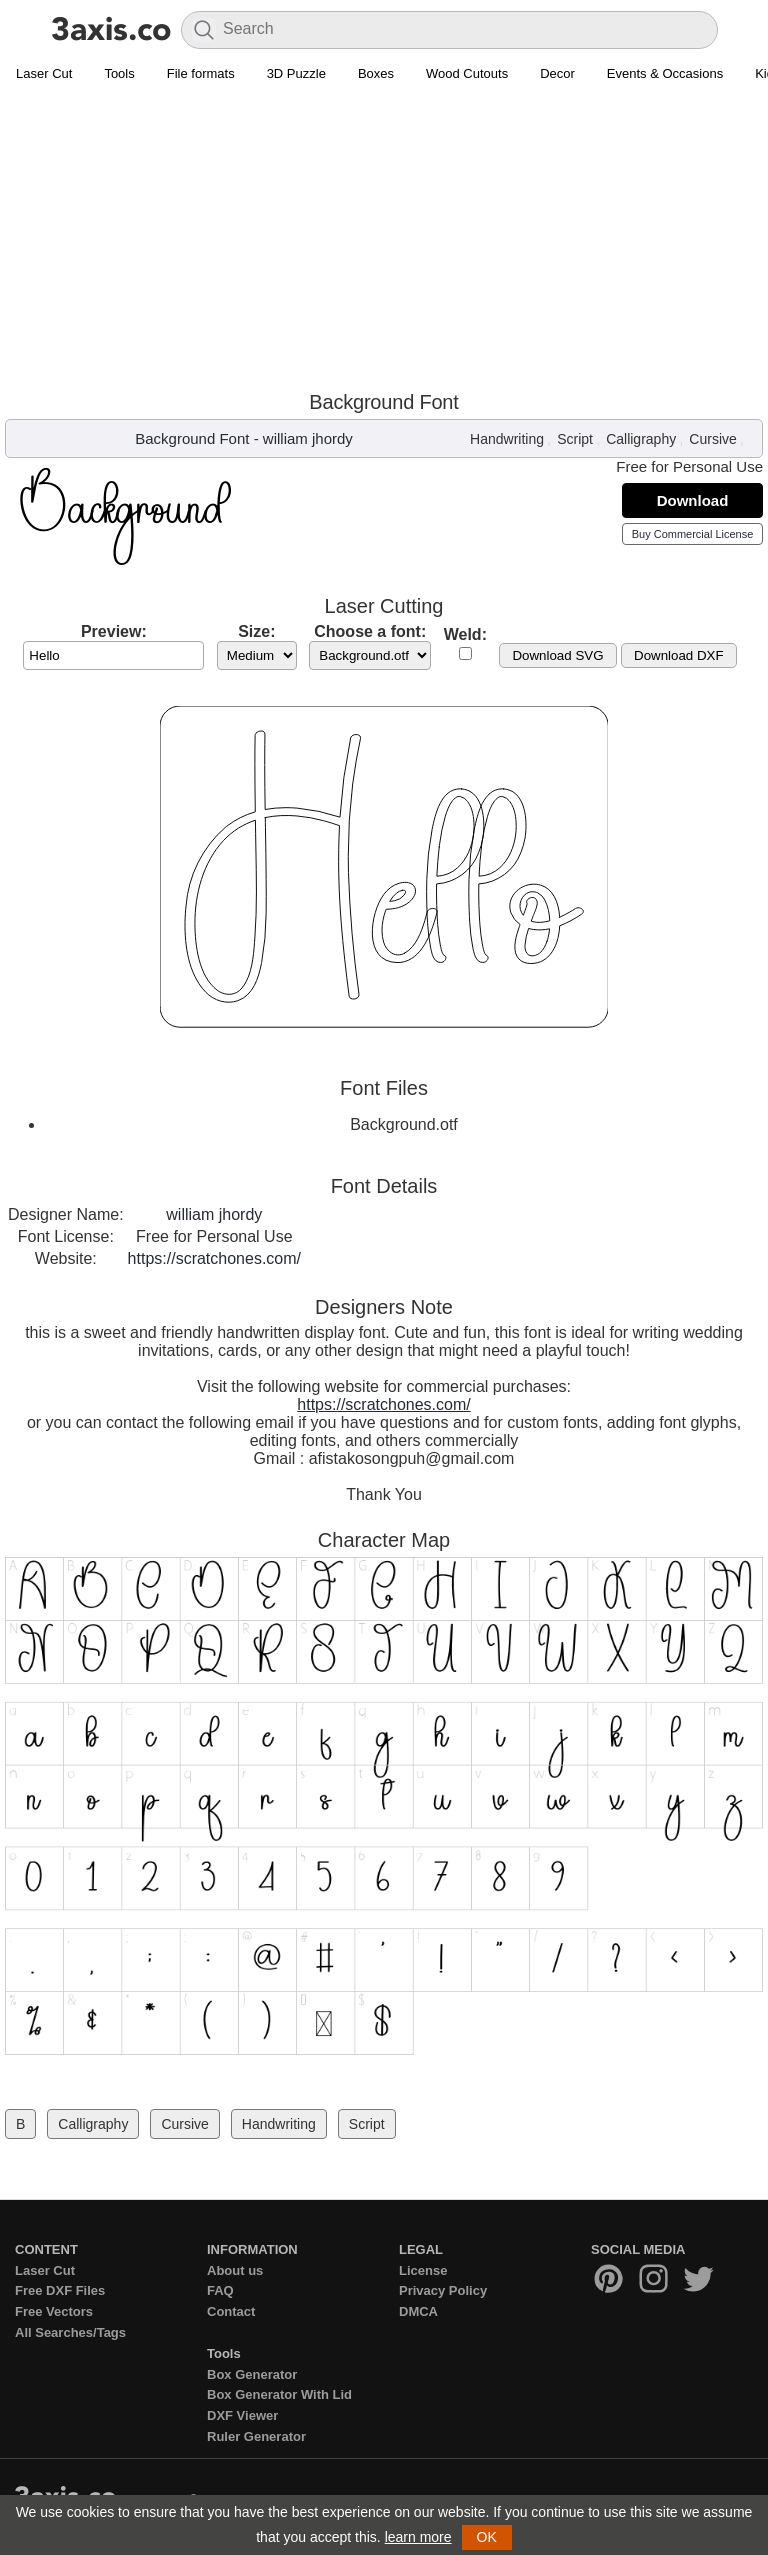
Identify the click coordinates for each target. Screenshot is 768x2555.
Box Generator (252, 2374)
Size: (256, 631)
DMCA (418, 2311)
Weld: (465, 634)
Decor (557, 73)
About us (235, 2270)
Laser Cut (44, 73)
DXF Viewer (242, 2415)
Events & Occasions (665, 73)
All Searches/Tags (70, 2332)
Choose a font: (370, 631)
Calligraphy (641, 439)
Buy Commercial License (693, 534)
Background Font (192, 438)
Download (693, 500)
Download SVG (557, 655)
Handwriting (507, 439)
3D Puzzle (296, 73)
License (423, 2270)
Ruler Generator (256, 2436)
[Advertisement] (384, 241)
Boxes (376, 73)
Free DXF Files (60, 2290)
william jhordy (308, 438)
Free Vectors (54, 2311)
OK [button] (487, 2537)
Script (575, 439)
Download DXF (679, 655)
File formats (201, 73)
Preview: (114, 631)
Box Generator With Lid (279, 2394)
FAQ (220, 2290)
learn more (418, 2537)
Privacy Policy (443, 2290)
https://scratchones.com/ (214, 1258)
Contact (231, 2311)
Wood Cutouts (467, 73)
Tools (119, 73)
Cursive (712, 439)
